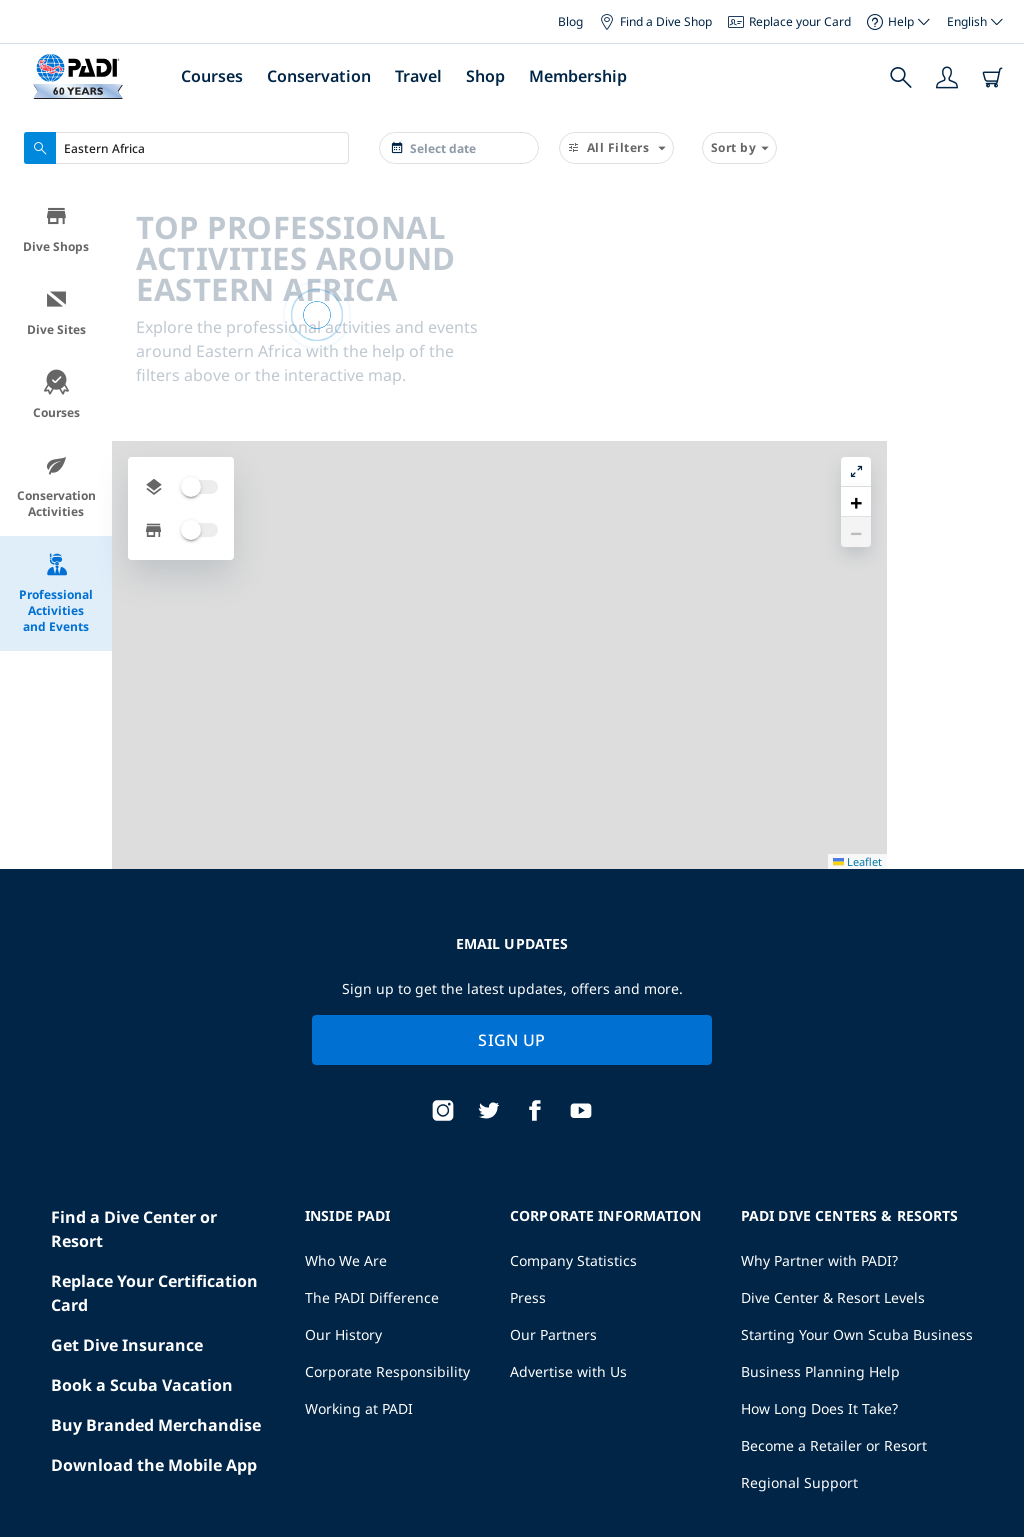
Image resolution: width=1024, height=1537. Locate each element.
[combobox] (186, 148)
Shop (485, 76)
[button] (993, 249)
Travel (418, 76)
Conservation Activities (56, 486)
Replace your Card (789, 21)
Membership (578, 76)
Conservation (319, 76)
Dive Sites (56, 312)
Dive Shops (56, 229)
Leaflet (994, 1463)
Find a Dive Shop (655, 21)
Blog (570, 21)
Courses (212, 76)
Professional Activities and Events (56, 593)
